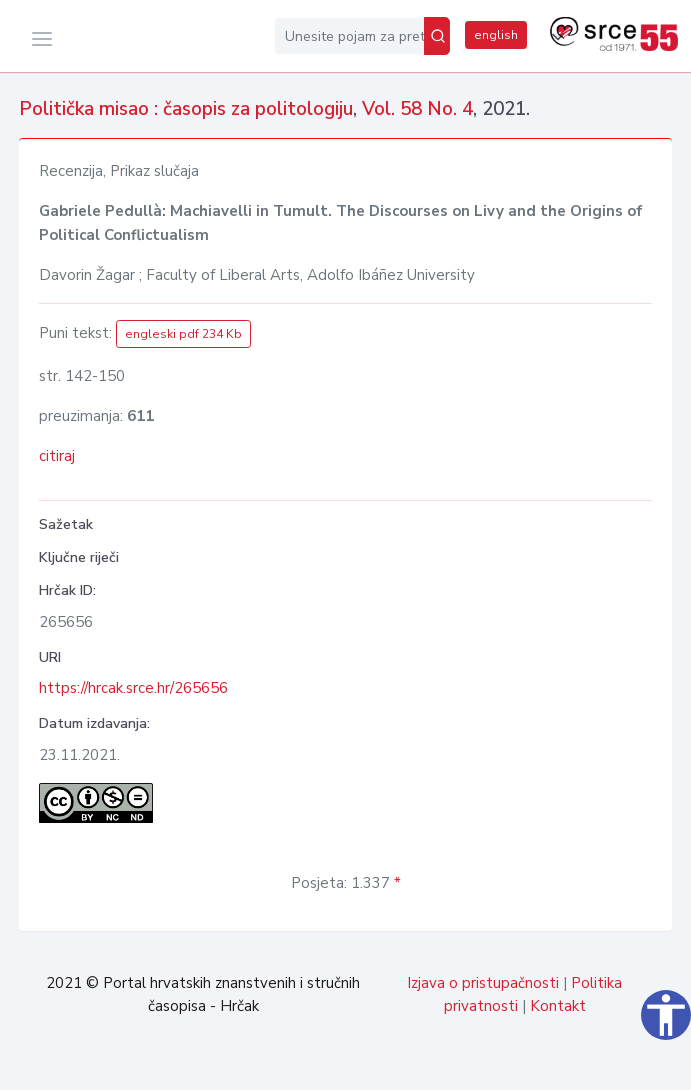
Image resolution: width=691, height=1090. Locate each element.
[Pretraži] (437, 36)
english (496, 35)
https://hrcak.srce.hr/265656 (133, 688)
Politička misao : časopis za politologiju (186, 109)
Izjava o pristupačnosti (483, 983)
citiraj (57, 456)
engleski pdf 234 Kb (183, 334)
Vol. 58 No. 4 (417, 109)
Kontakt (558, 1006)
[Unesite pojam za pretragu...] (349, 36)
